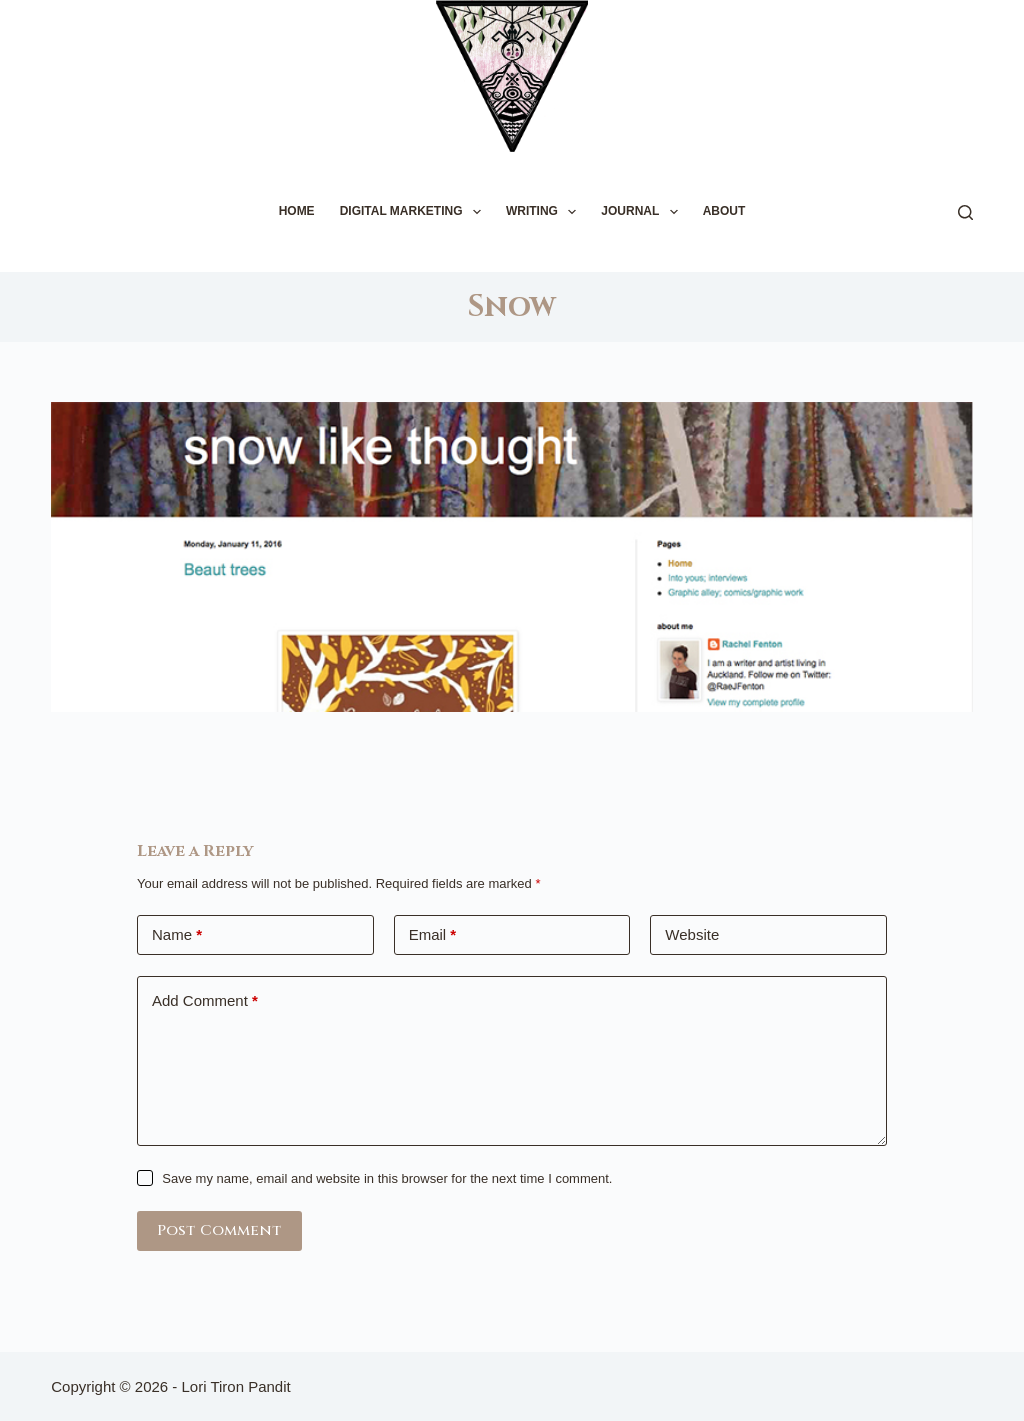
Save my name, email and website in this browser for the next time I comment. (387, 1178)
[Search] (965, 212)
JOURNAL (643, 212)
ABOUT (724, 211)
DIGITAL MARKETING (414, 212)
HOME (297, 211)
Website (692, 934)
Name (177, 935)
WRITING (545, 212)
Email (433, 935)
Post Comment (219, 1230)
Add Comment (205, 1001)
